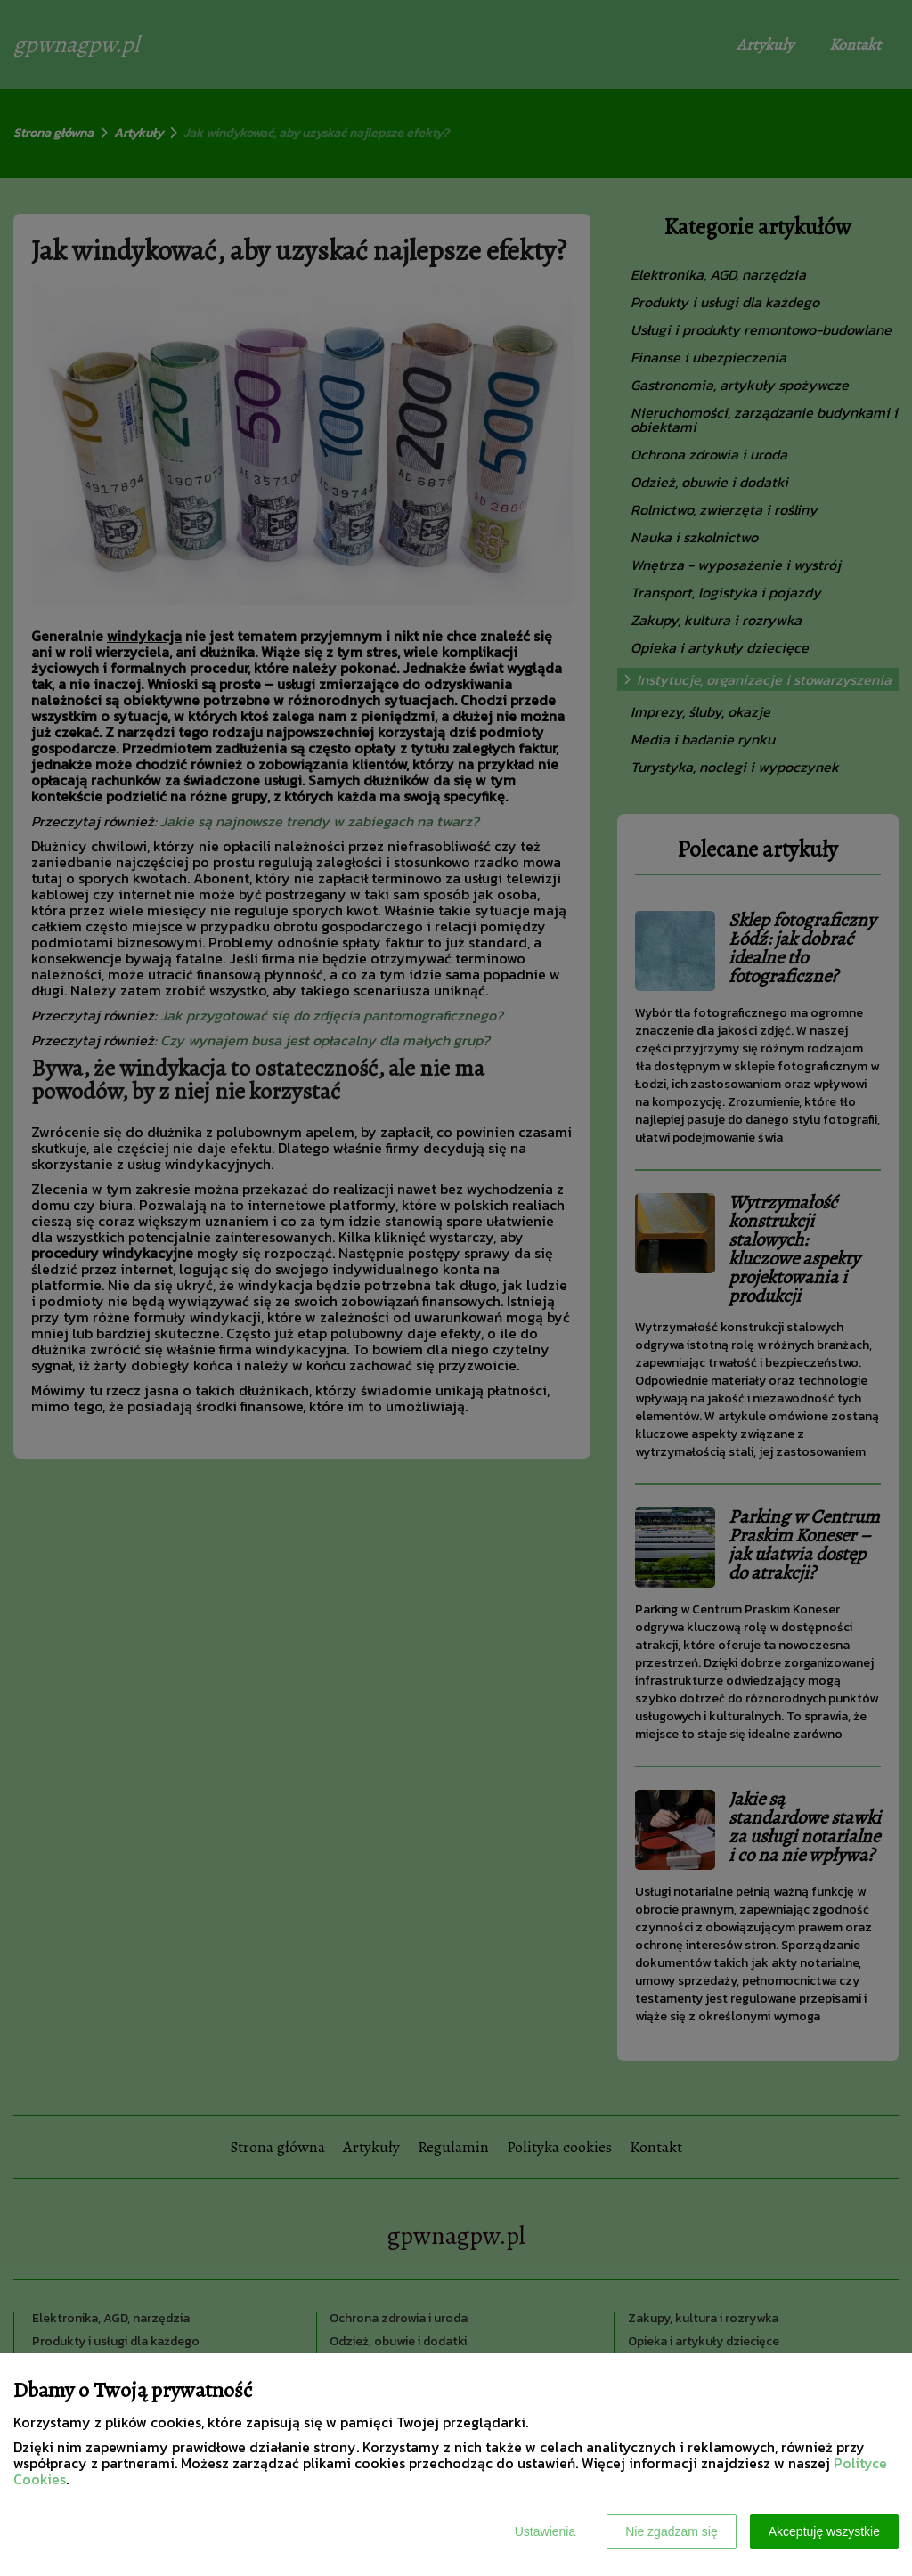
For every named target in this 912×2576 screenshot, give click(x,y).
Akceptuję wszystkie (824, 2531)
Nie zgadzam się (671, 2531)
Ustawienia (545, 2531)
